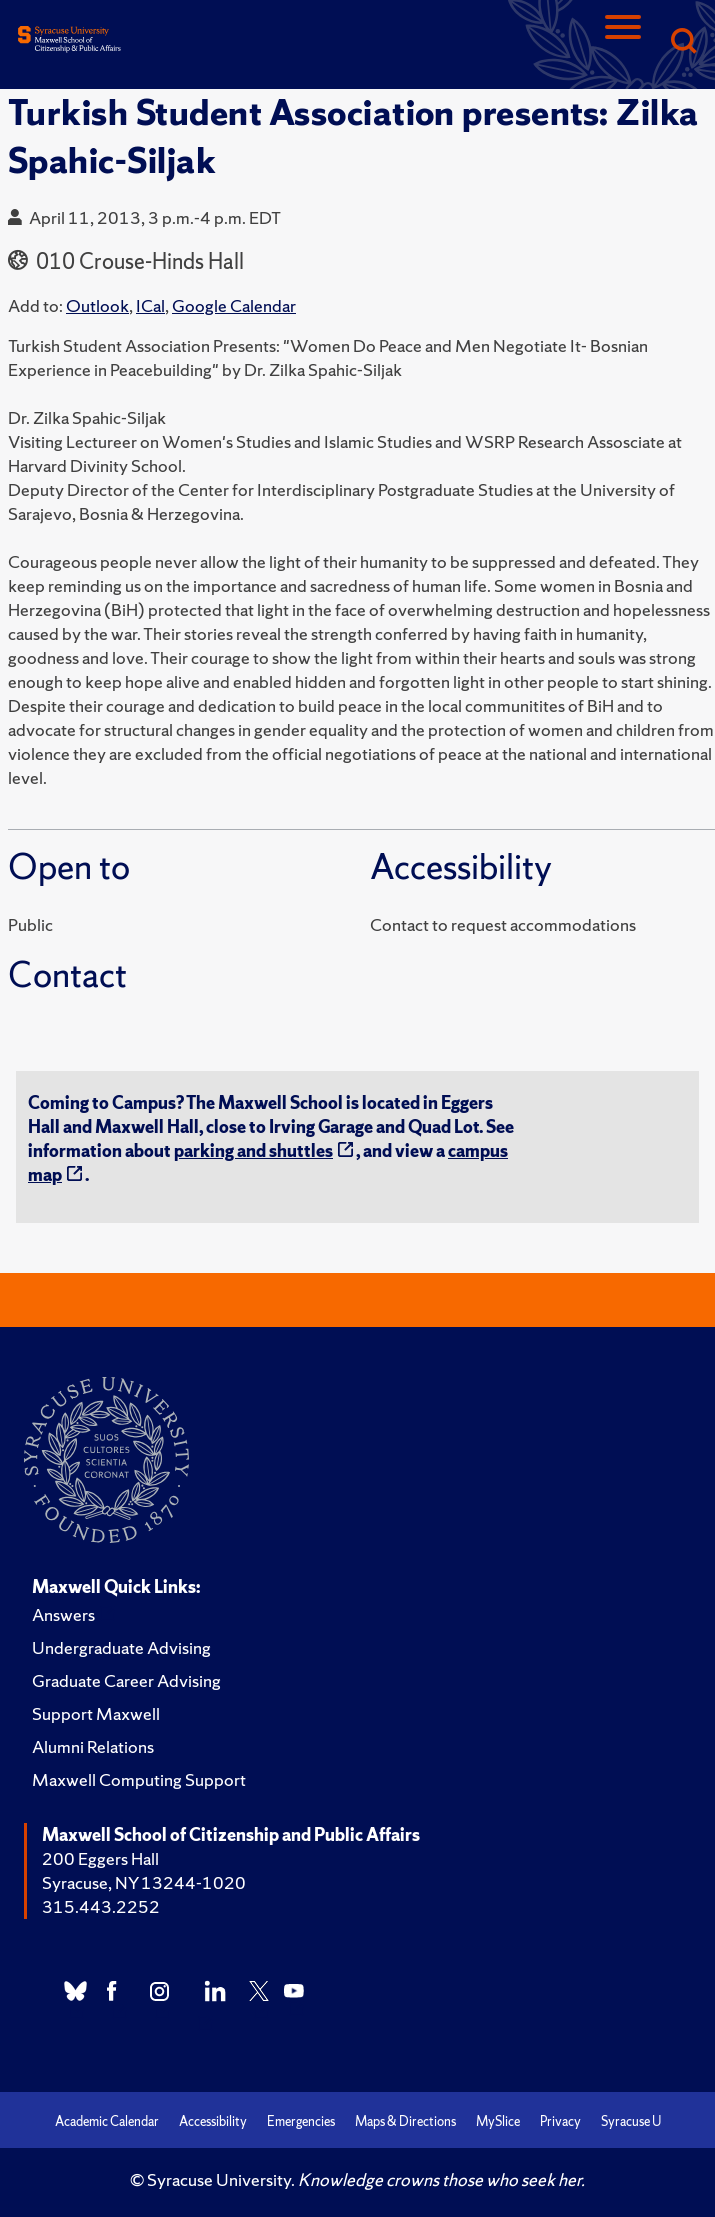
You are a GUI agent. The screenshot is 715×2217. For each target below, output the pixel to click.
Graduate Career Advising (126, 1680)
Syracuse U (631, 2121)
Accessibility (213, 2121)
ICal (150, 305)
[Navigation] (623, 42)
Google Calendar (234, 305)
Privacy (560, 2121)
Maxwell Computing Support (139, 1779)
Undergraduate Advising (121, 1647)
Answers (63, 1614)
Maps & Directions (405, 2121)
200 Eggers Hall (100, 1858)
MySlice (498, 2121)
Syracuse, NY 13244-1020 (144, 1882)
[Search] (683, 42)
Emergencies (301, 2121)
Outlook (97, 305)
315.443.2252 (101, 1906)
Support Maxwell (96, 1713)
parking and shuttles (253, 1150)
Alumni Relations (93, 1746)
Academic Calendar (107, 2121)
